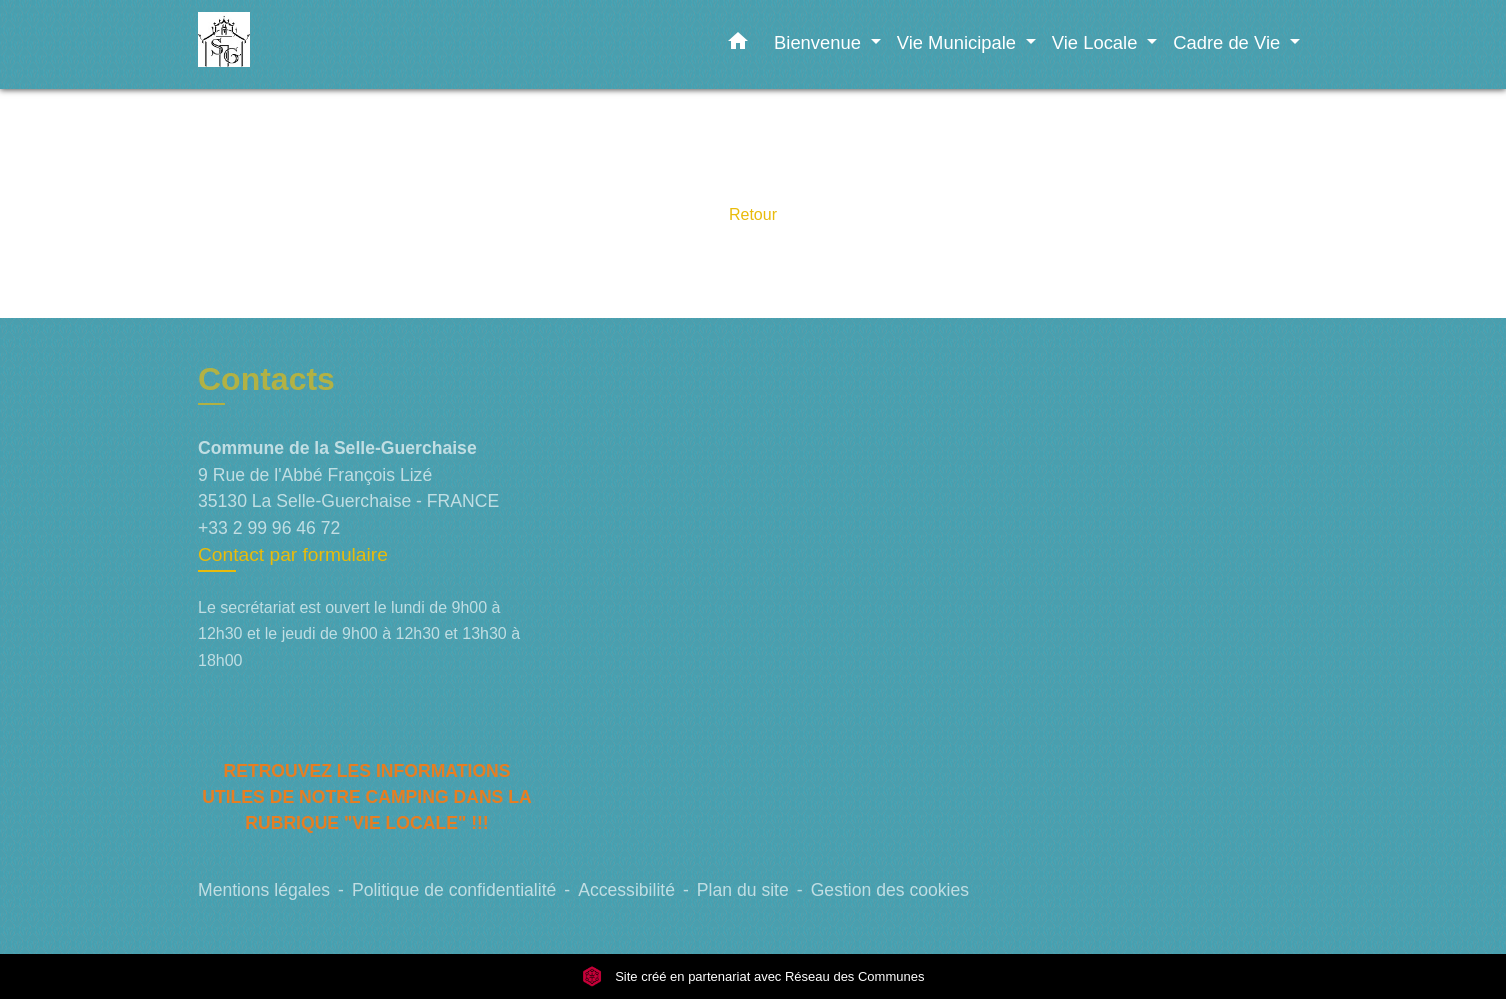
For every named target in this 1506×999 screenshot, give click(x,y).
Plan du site (743, 890)
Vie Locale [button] (1097, 42)
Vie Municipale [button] (959, 42)
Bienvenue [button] (820, 42)
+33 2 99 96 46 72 (269, 528)
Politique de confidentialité (454, 890)
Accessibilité (626, 890)
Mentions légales (264, 890)
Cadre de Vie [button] (1229, 42)
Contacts (266, 379)
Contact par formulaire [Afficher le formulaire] (293, 554)
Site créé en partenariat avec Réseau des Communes (753, 976)
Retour (753, 214)
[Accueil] (323, 44)
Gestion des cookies (890, 890)
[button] (738, 45)
